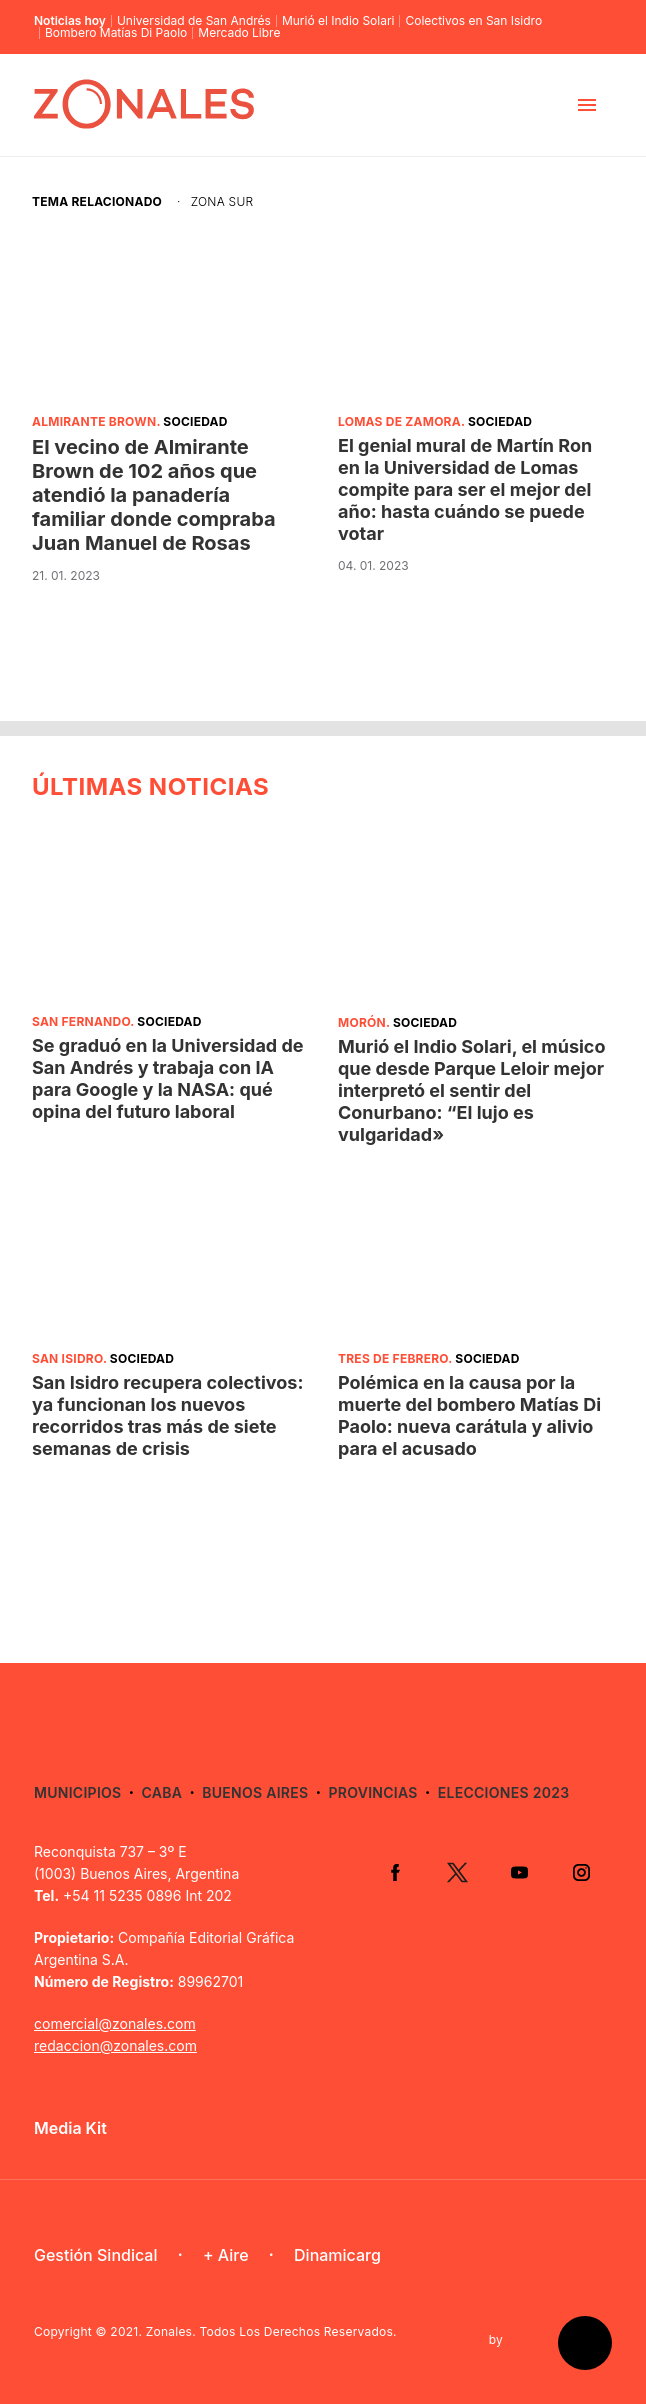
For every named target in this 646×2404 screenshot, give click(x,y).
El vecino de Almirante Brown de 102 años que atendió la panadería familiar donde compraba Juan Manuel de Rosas (154, 495)
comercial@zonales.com (115, 2023)
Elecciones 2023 (504, 1792)
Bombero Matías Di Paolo (116, 33)
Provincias (372, 1792)
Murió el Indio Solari (338, 21)
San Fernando (81, 1021)
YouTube (519, 1872)
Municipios (77, 1792)
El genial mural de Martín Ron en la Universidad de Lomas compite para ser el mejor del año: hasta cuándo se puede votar (465, 489)
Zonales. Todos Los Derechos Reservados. (271, 2331)
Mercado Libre (239, 33)
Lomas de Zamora (399, 421)
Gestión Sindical (95, 2255)
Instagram (581, 1872)
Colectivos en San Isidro (473, 21)
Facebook (395, 1872)
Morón (362, 1022)
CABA (162, 1792)
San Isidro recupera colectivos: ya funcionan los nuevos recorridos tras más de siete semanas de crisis (167, 1415)
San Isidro (67, 1358)
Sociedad (195, 421)
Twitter (457, 1872)
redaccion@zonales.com (115, 2045)
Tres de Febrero (393, 1358)
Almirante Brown (94, 421)
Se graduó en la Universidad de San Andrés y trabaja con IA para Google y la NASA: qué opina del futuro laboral (168, 1078)
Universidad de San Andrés (194, 21)
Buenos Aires (255, 1792)
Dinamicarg (337, 2255)
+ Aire (226, 2255)
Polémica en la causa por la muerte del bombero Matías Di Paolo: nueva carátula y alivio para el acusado (469, 1415)
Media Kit (70, 2128)
